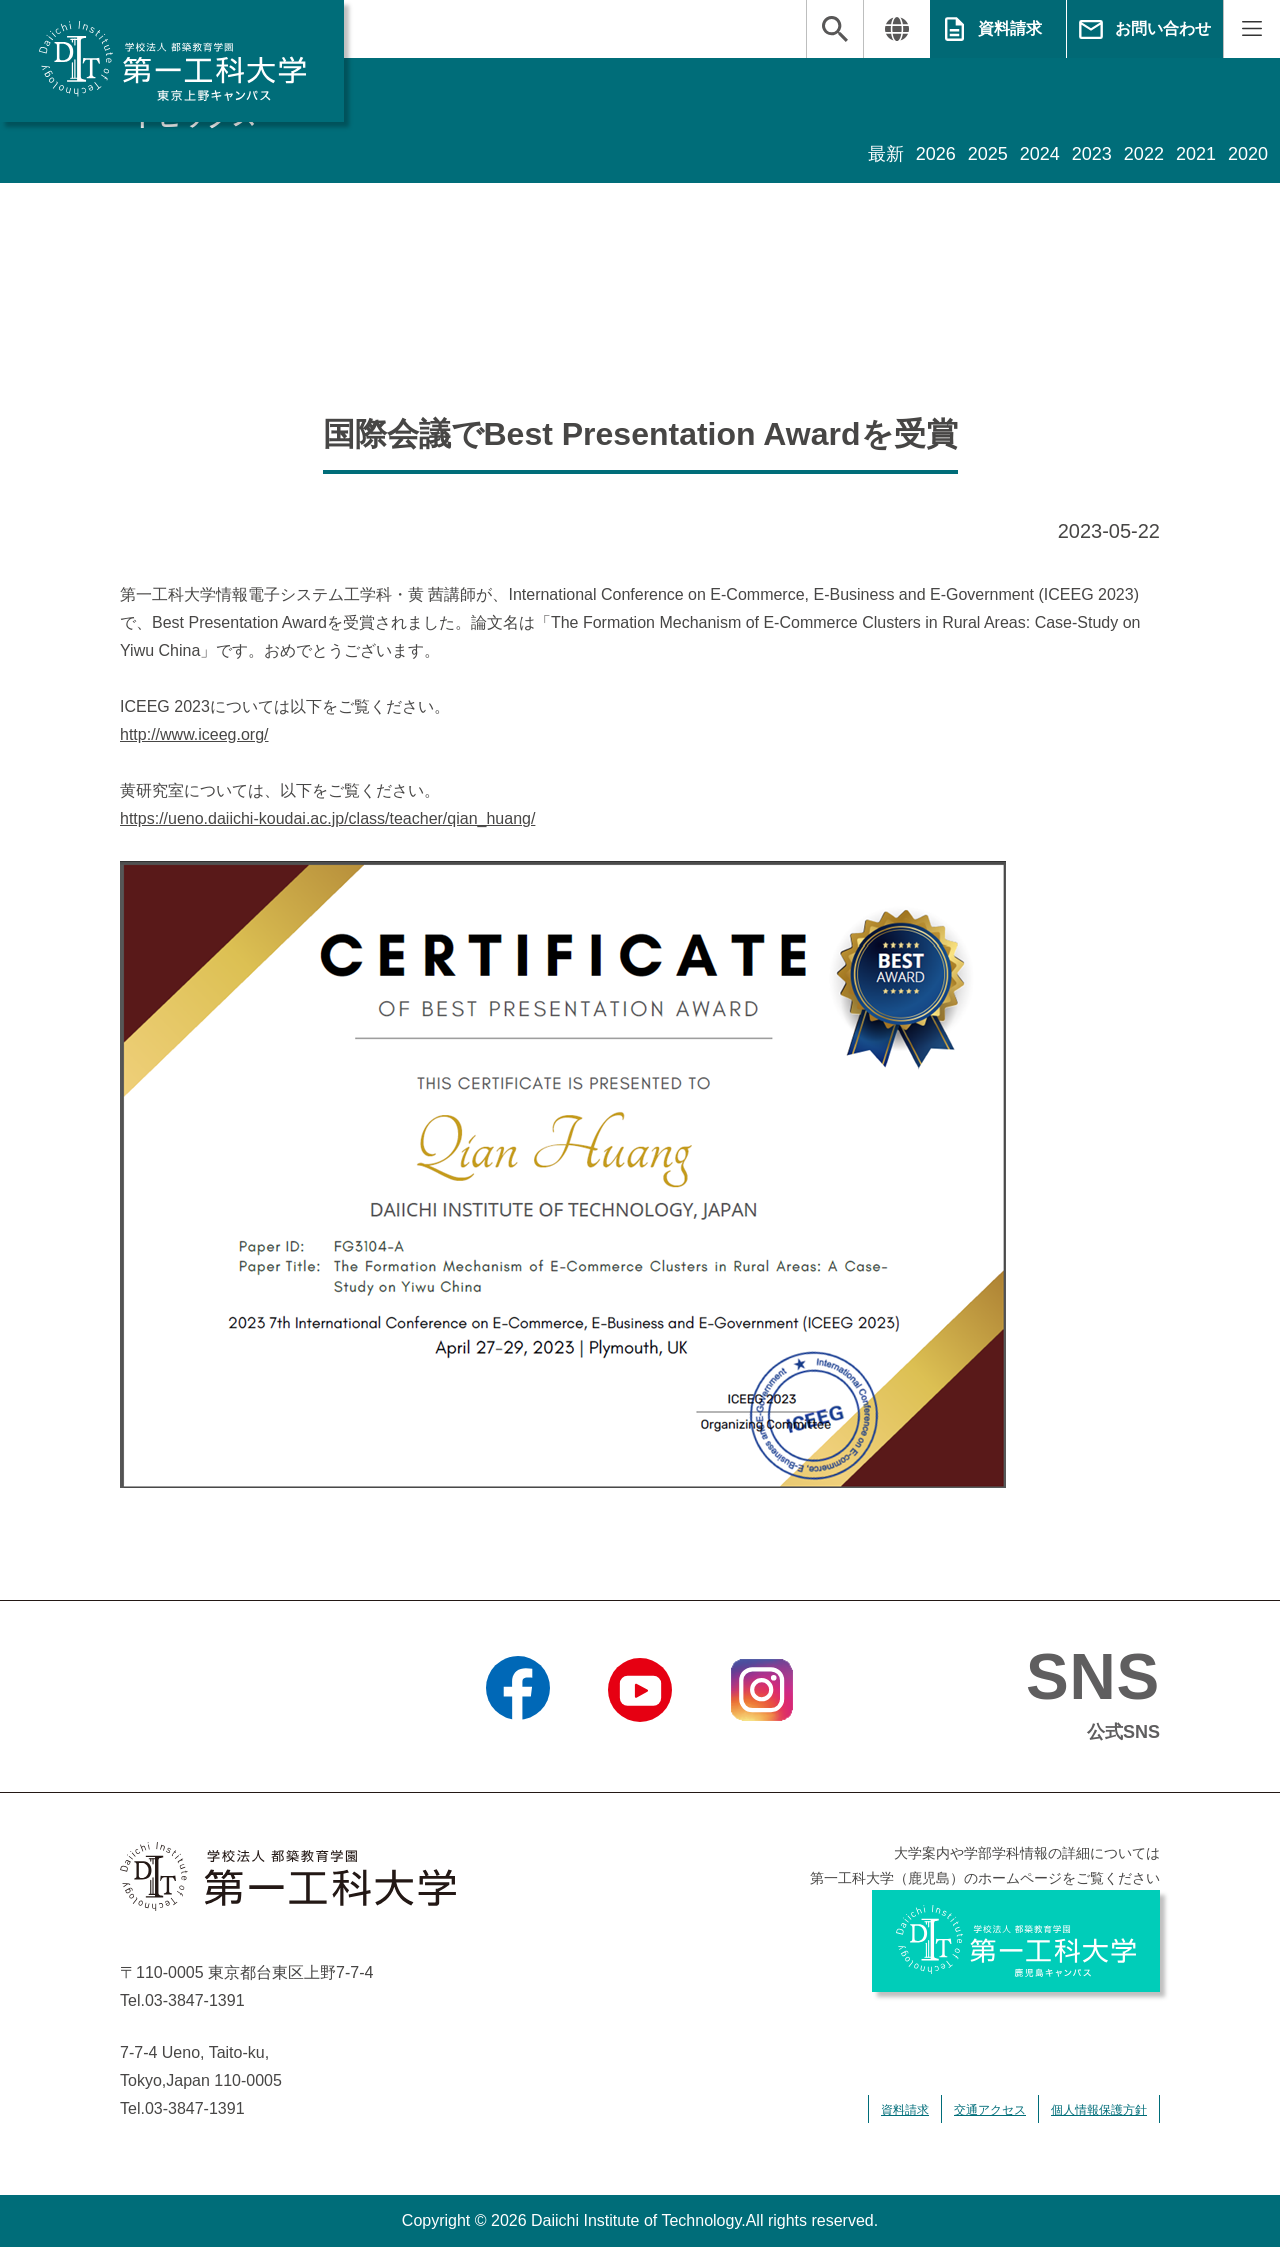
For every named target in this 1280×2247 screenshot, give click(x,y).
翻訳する (896, 29)
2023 (1092, 154)
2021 (1196, 154)
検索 (835, 29)
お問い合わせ (1163, 28)
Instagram (762, 1747)
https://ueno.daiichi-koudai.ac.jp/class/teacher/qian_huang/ (327, 818)
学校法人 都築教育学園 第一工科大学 (172, 61)
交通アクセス (990, 2110)
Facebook (517, 1747)
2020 (1248, 154)
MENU (1251, 29)
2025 (988, 154)
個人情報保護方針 (1099, 2110)
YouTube (639, 1747)
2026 (936, 154)
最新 (886, 154)
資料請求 (1010, 28)
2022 (1144, 154)
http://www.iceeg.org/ (194, 734)
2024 (1040, 154)
